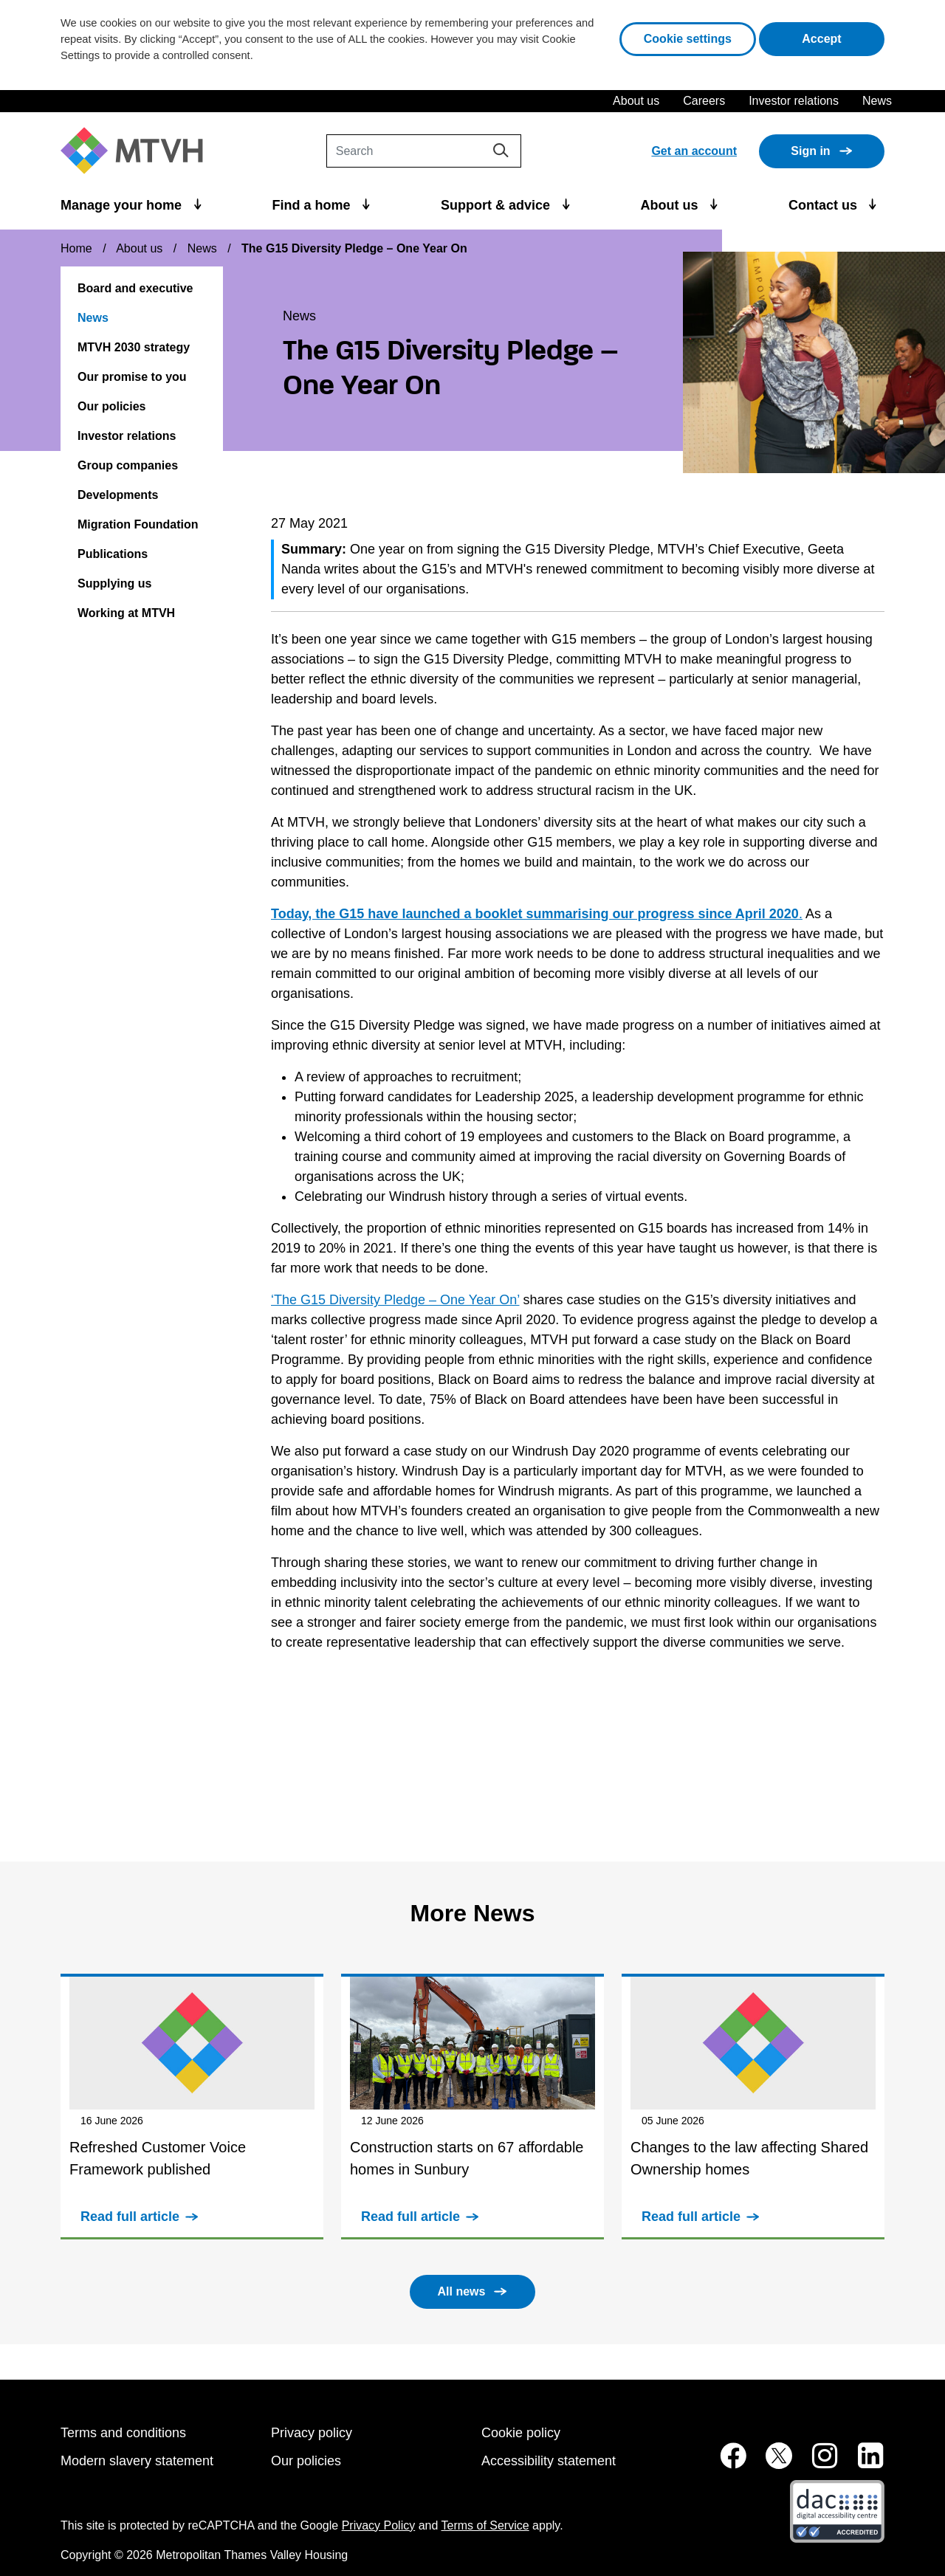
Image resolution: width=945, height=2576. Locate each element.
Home (76, 248)
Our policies (111, 406)
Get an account (694, 151)
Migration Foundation (138, 524)
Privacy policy (311, 2432)
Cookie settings (688, 38)
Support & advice (497, 205)
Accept (843, 37)
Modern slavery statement (137, 2460)
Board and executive (135, 288)
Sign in (810, 151)
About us (636, 100)
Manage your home (123, 205)
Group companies (128, 465)
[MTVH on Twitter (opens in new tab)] (770, 2463)
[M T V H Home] (137, 151)
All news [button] (462, 2291)
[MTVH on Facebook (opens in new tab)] (725, 2463)
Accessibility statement (548, 2460)
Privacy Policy (379, 2525)
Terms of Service (485, 2525)
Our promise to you (132, 377)
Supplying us (114, 583)
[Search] (423, 151)
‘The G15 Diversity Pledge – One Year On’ (395, 1299)
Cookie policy (520, 2432)
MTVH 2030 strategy (134, 347)
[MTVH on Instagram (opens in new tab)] (817, 2463)
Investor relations (794, 100)
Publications (113, 554)
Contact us (824, 205)
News (877, 100)
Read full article (129, 2216)
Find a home (313, 205)
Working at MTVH (126, 613)
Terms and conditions (123, 2432)
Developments (118, 495)
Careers (704, 100)
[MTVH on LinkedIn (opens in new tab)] (863, 2463)
